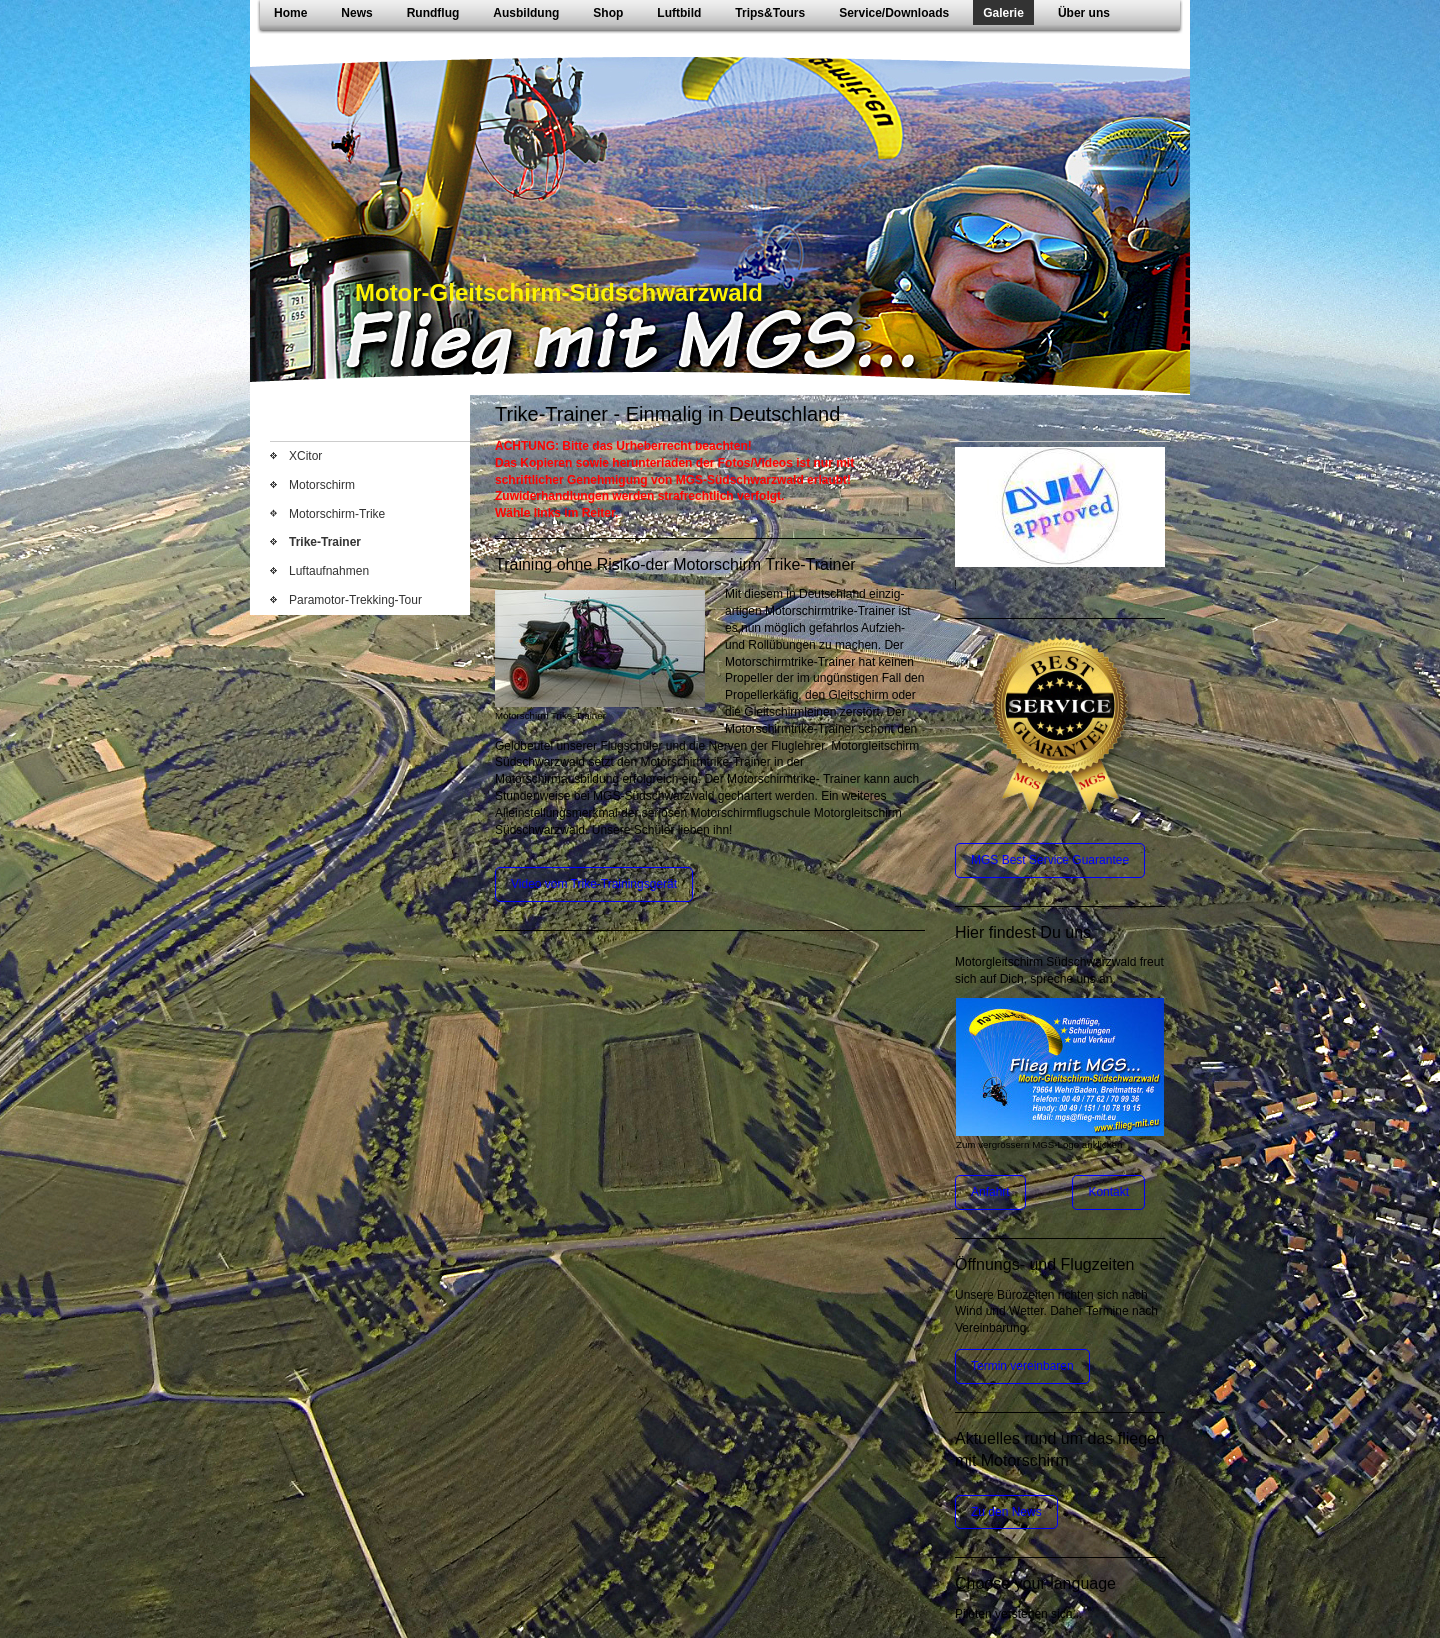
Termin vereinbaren (1022, 1366)
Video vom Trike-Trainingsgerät (594, 884)
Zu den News (1006, 1512)
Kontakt (1108, 1192)
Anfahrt (990, 1192)
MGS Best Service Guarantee (1050, 860)
